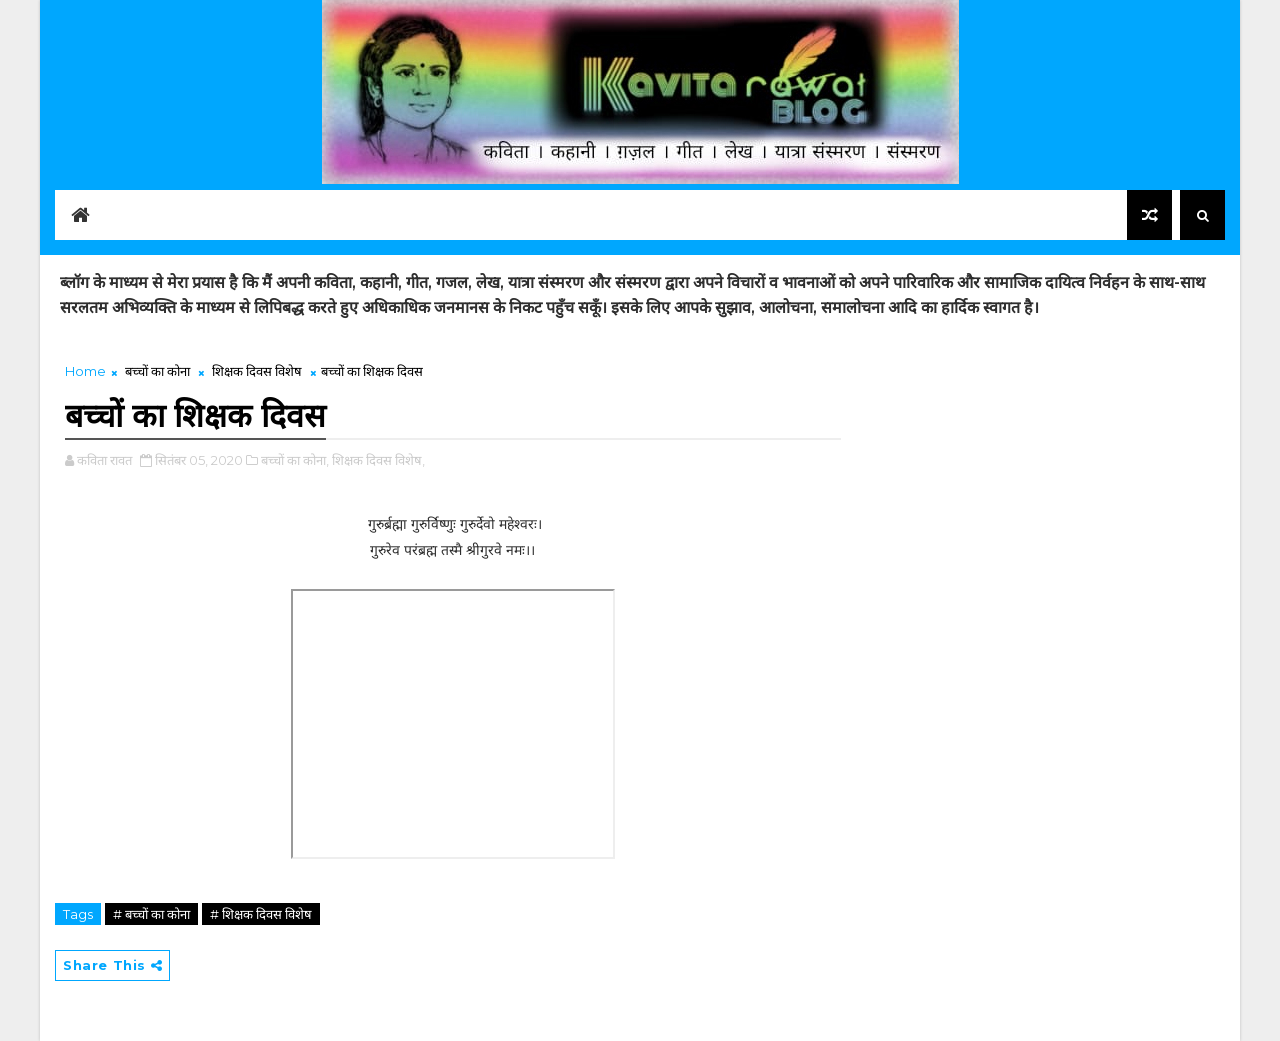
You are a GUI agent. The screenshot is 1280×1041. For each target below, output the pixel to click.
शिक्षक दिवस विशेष (257, 371)
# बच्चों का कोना (151, 914)
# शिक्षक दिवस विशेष (261, 914)
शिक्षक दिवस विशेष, (378, 460)
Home (85, 371)
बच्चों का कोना (157, 371)
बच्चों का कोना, (295, 460)
